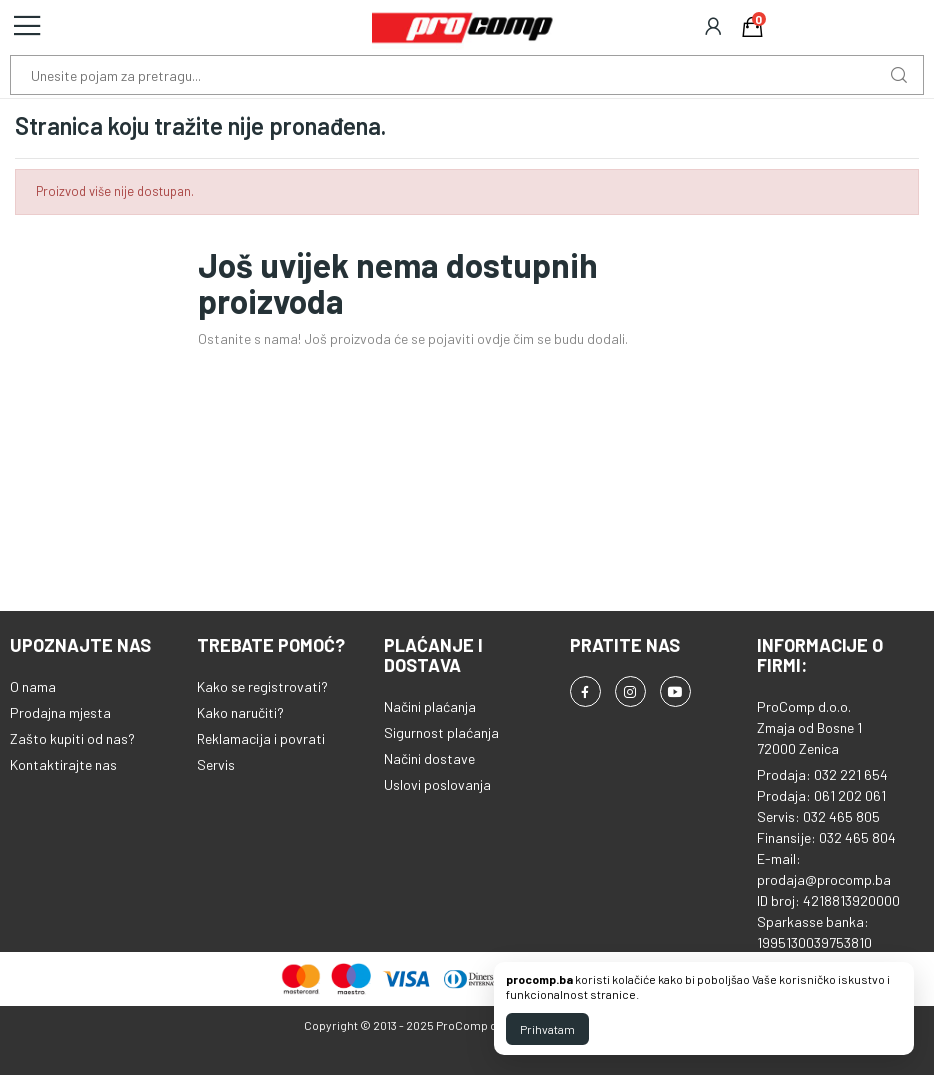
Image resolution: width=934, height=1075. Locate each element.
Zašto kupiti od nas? (72, 738)
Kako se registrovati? (262, 686)
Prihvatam (547, 1029)
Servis (216, 764)
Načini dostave (429, 758)
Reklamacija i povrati (261, 738)
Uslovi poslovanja (437, 784)
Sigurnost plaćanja (441, 732)
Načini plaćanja (430, 706)
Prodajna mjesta (60, 712)
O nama (33, 686)
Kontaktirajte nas (63, 764)
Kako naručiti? (240, 712)
